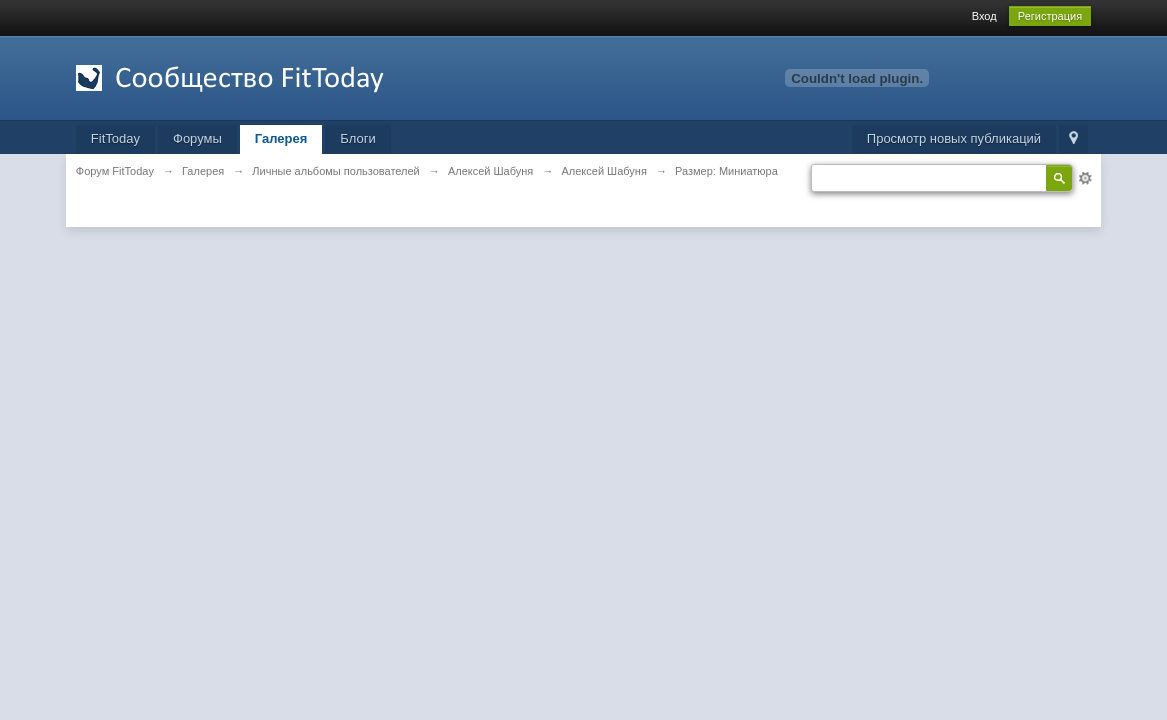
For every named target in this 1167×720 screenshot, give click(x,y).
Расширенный (1085, 178)
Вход (984, 16)
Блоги (357, 138)
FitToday (115, 138)
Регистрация (1050, 16)
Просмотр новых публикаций (954, 138)
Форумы (197, 138)
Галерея (281, 138)
